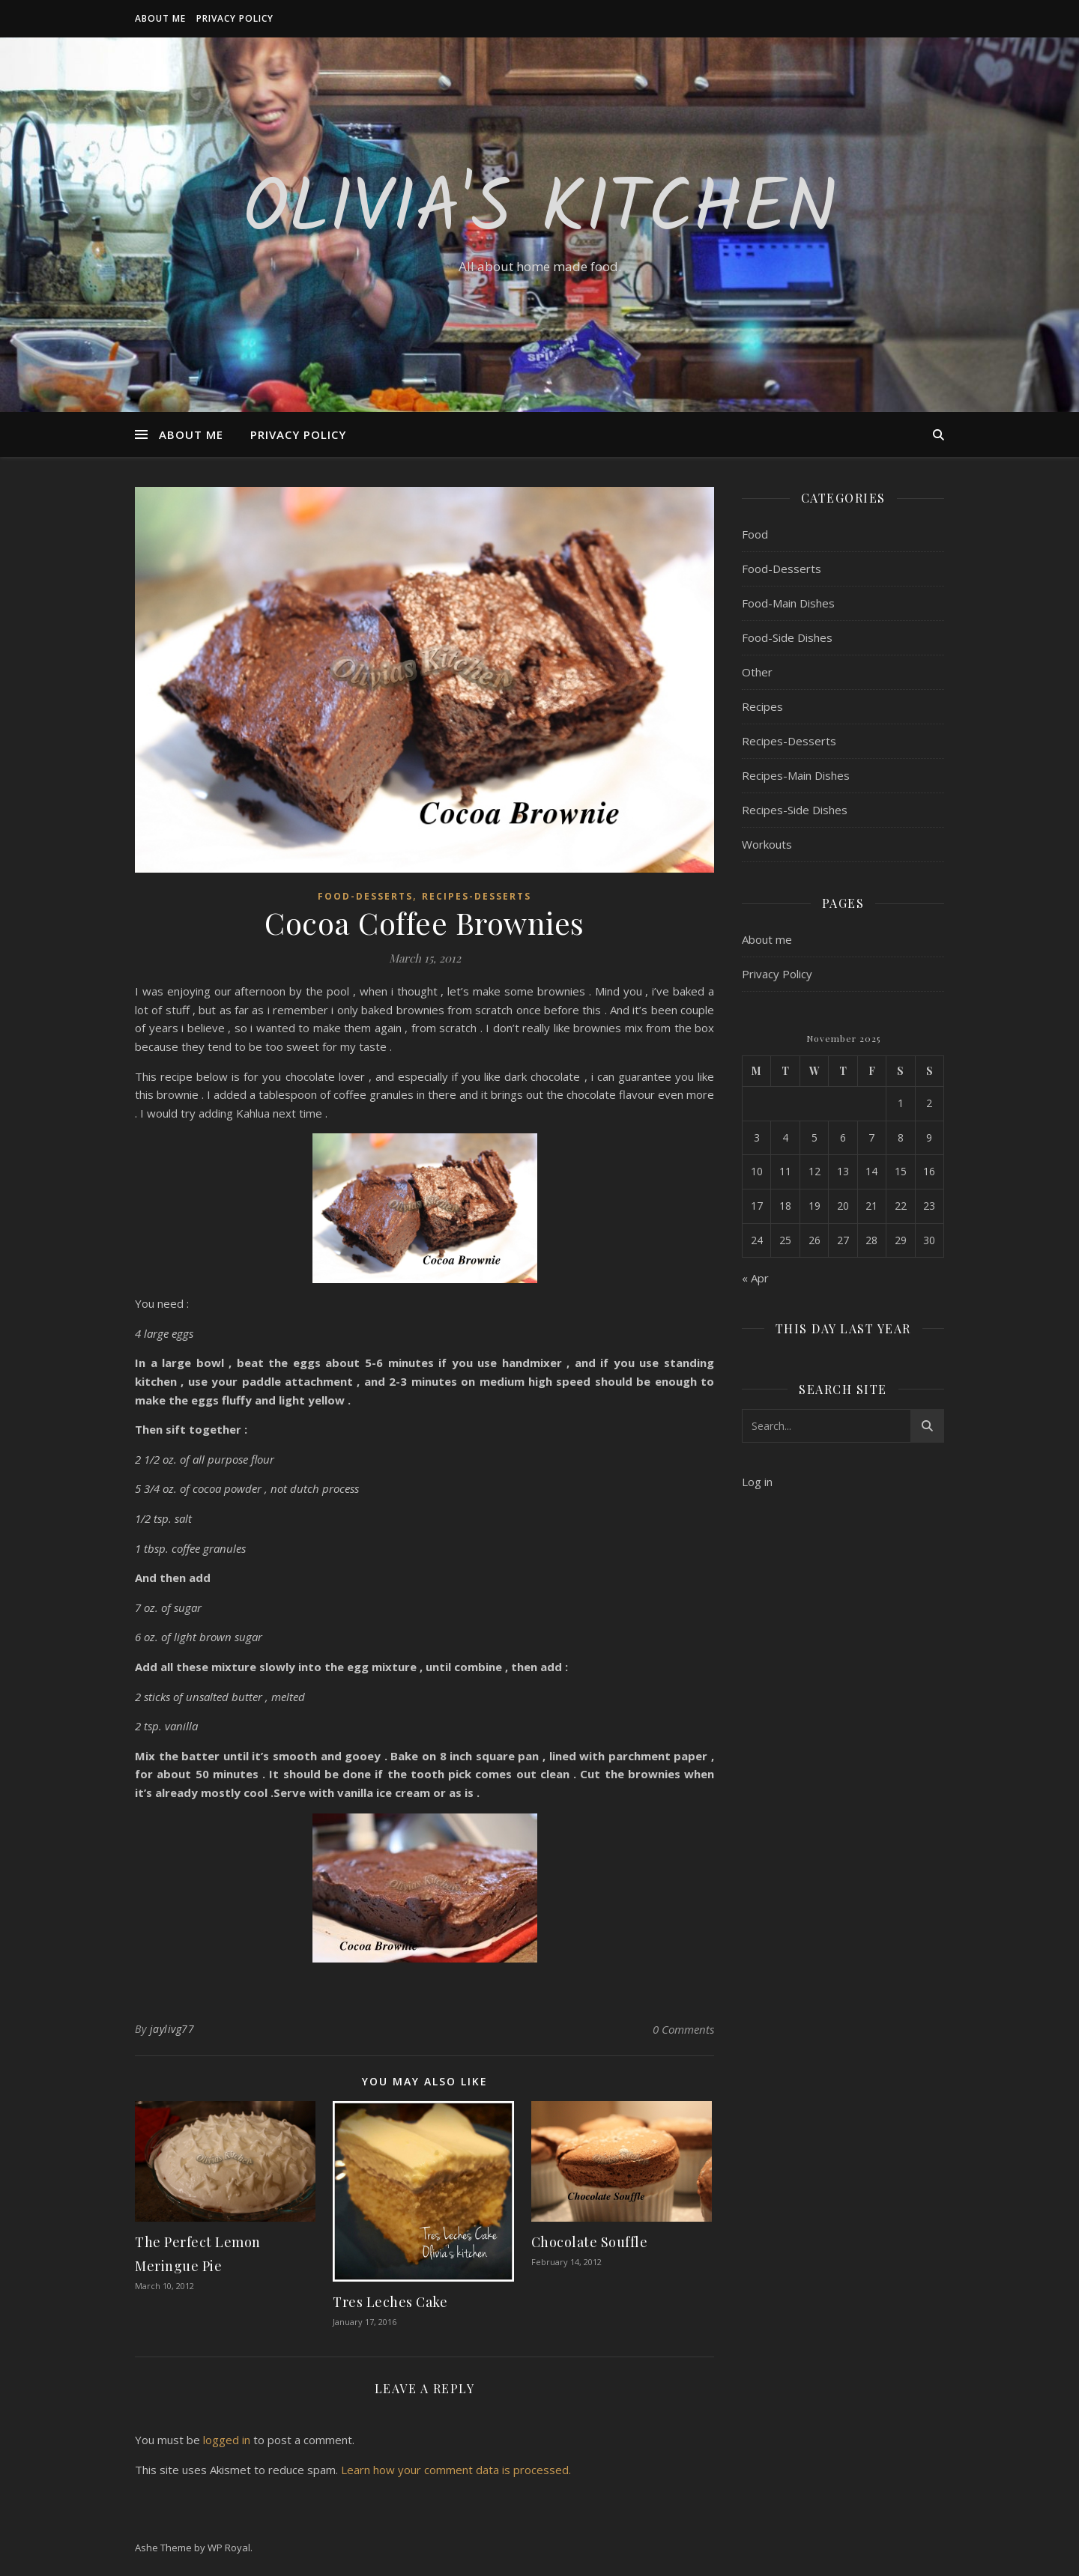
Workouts (767, 844)
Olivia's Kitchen (540, 211)
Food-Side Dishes (787, 637)
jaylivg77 (172, 2029)
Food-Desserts (365, 896)
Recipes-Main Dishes (796, 775)
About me (160, 18)
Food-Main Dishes (788, 602)
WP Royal (229, 2547)
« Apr (755, 1277)
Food (755, 534)
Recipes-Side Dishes (794, 809)
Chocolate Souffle (589, 2242)
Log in (757, 1481)
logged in (226, 2439)
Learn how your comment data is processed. (456, 2469)
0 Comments (683, 2029)
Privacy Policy (234, 18)
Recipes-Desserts (476, 896)
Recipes (762, 706)
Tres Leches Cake (390, 2302)
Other (757, 671)
